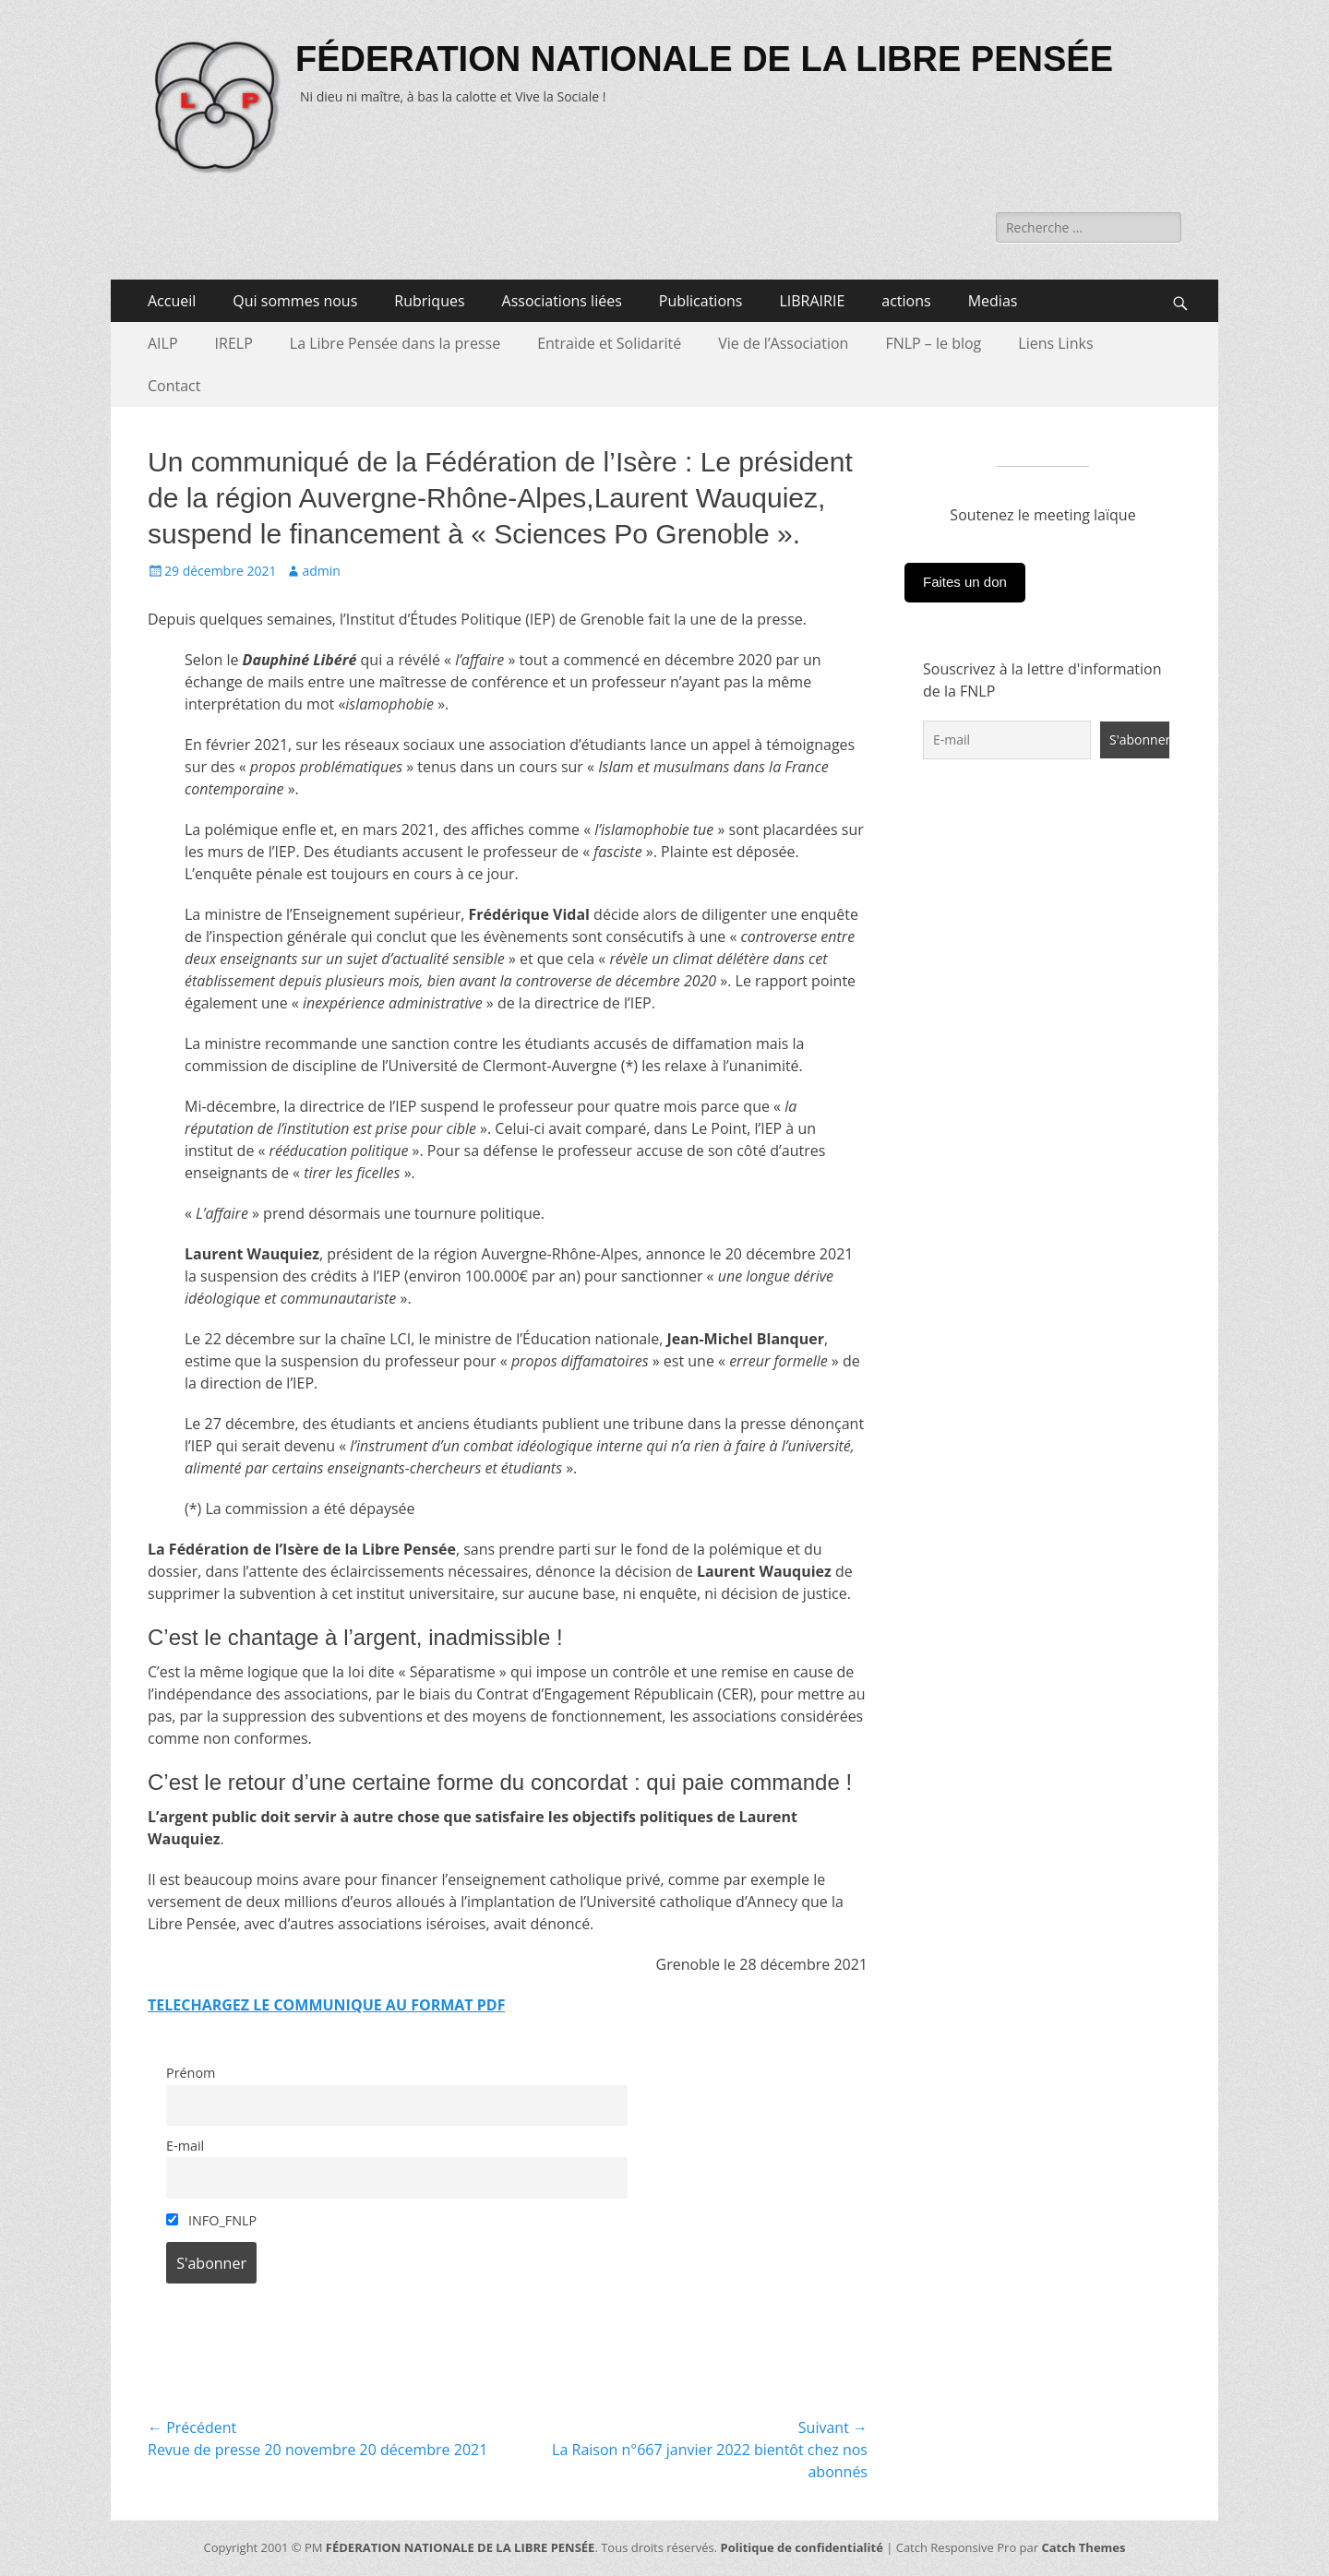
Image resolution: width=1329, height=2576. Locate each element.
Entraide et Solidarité (609, 343)
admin (321, 570)
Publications (701, 301)
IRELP (234, 343)
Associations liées (562, 301)
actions (905, 301)
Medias (993, 301)
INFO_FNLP (211, 2220)
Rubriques (429, 301)
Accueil (172, 301)
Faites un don (965, 582)
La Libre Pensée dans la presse (395, 343)
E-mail (185, 2145)
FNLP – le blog (933, 343)
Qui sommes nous (295, 301)
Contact (174, 386)
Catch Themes (1083, 2547)
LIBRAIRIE (811, 301)
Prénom (190, 2072)
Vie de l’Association (783, 343)
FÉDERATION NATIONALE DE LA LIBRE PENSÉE (704, 59)
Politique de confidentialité (802, 2547)
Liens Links (1055, 343)
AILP (163, 343)
